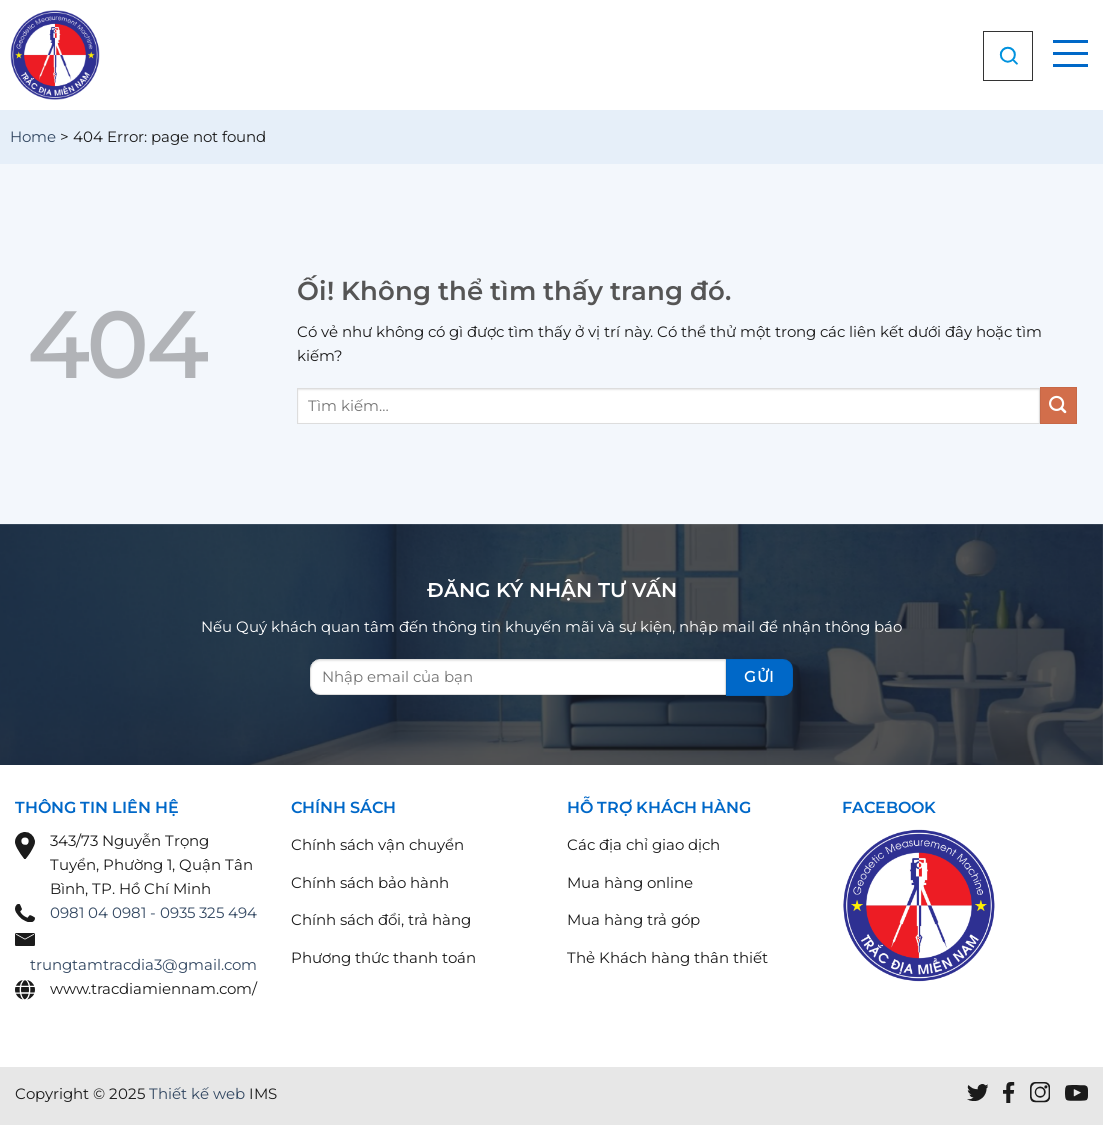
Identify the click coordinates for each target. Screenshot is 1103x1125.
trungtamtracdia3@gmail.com (143, 964)
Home (33, 136)
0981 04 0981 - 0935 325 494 (153, 912)
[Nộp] (1058, 405)
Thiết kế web (197, 1093)
